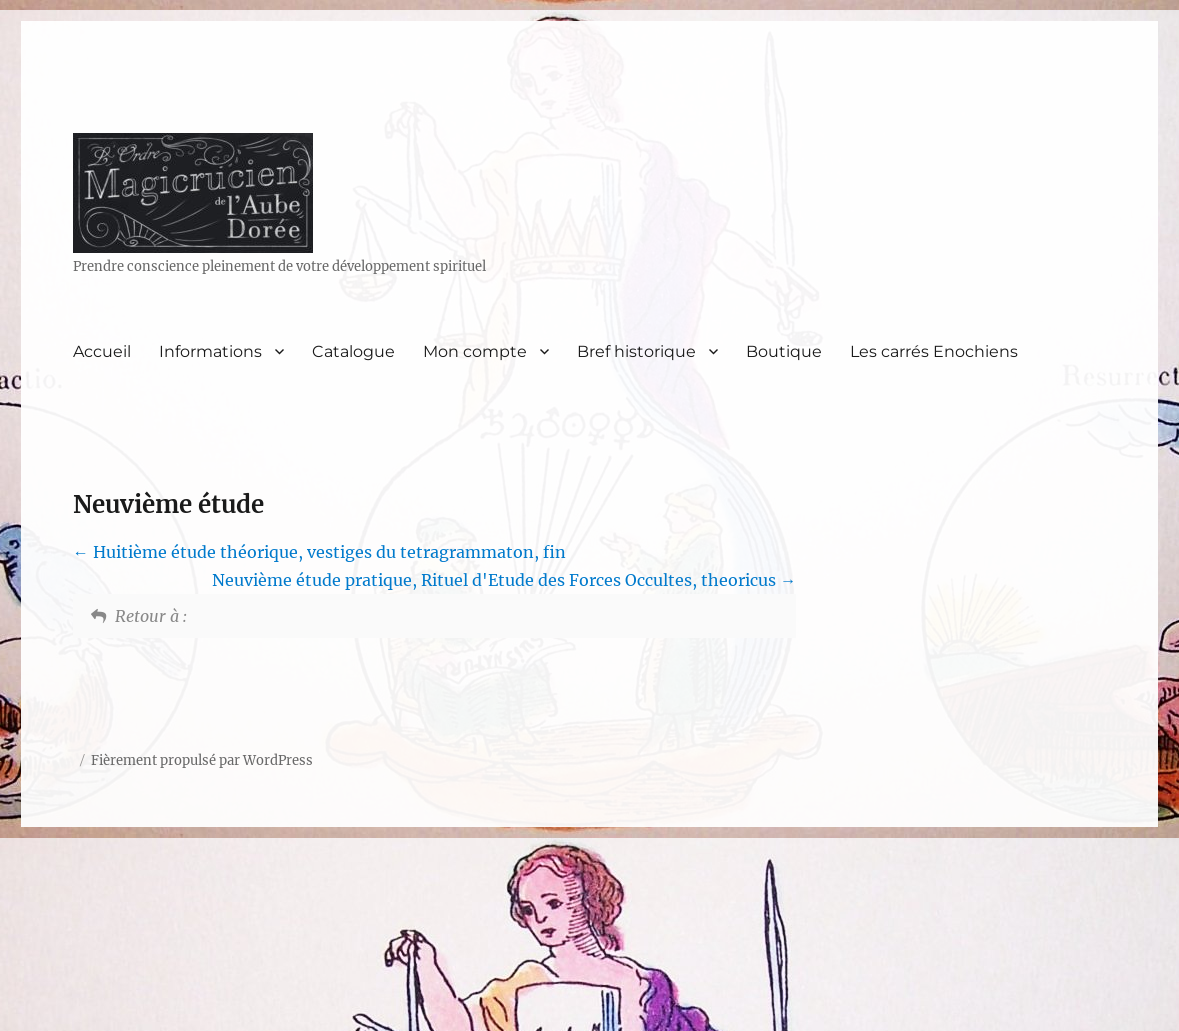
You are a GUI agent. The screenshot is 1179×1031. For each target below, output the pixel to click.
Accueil (102, 351)
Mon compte (475, 351)
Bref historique (636, 351)
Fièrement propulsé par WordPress (202, 760)
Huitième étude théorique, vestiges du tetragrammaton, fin (319, 552)
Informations (210, 351)
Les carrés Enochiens (934, 351)
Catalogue (353, 351)
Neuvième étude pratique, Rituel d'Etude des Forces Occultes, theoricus (504, 580)
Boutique (784, 351)
